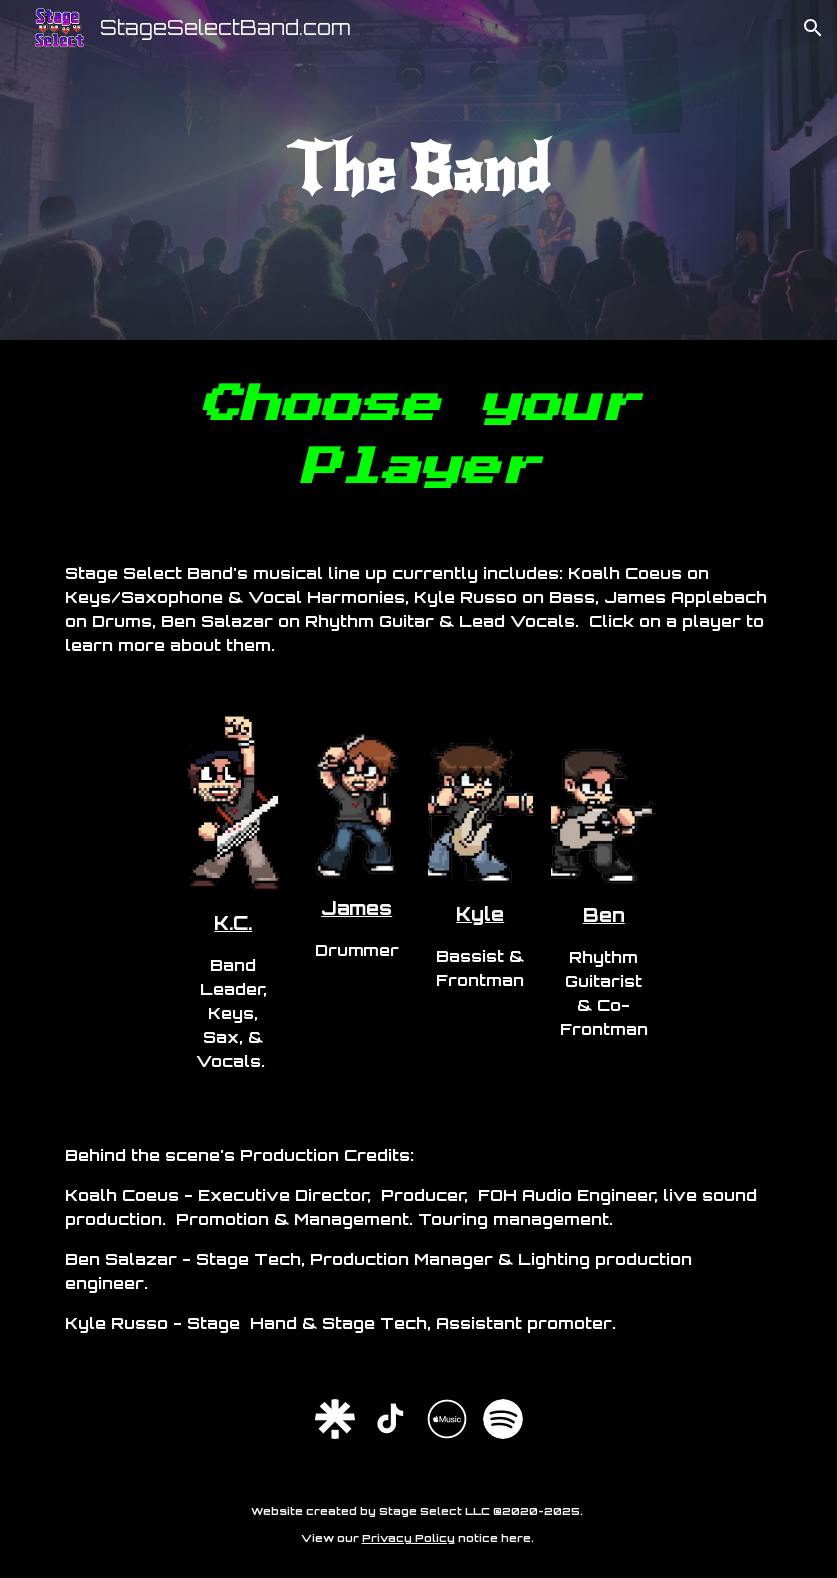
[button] (813, 28)
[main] (419, 170)
